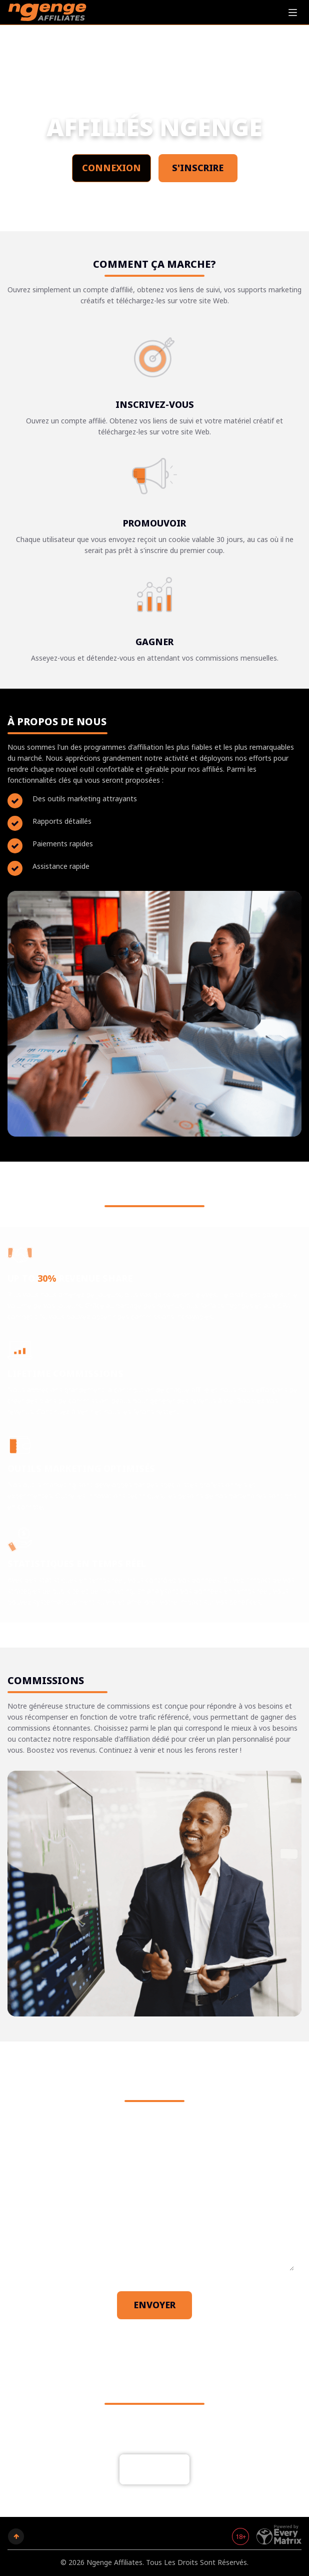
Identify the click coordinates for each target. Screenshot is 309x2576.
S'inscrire (198, 168)
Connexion (111, 168)
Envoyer (155, 2305)
